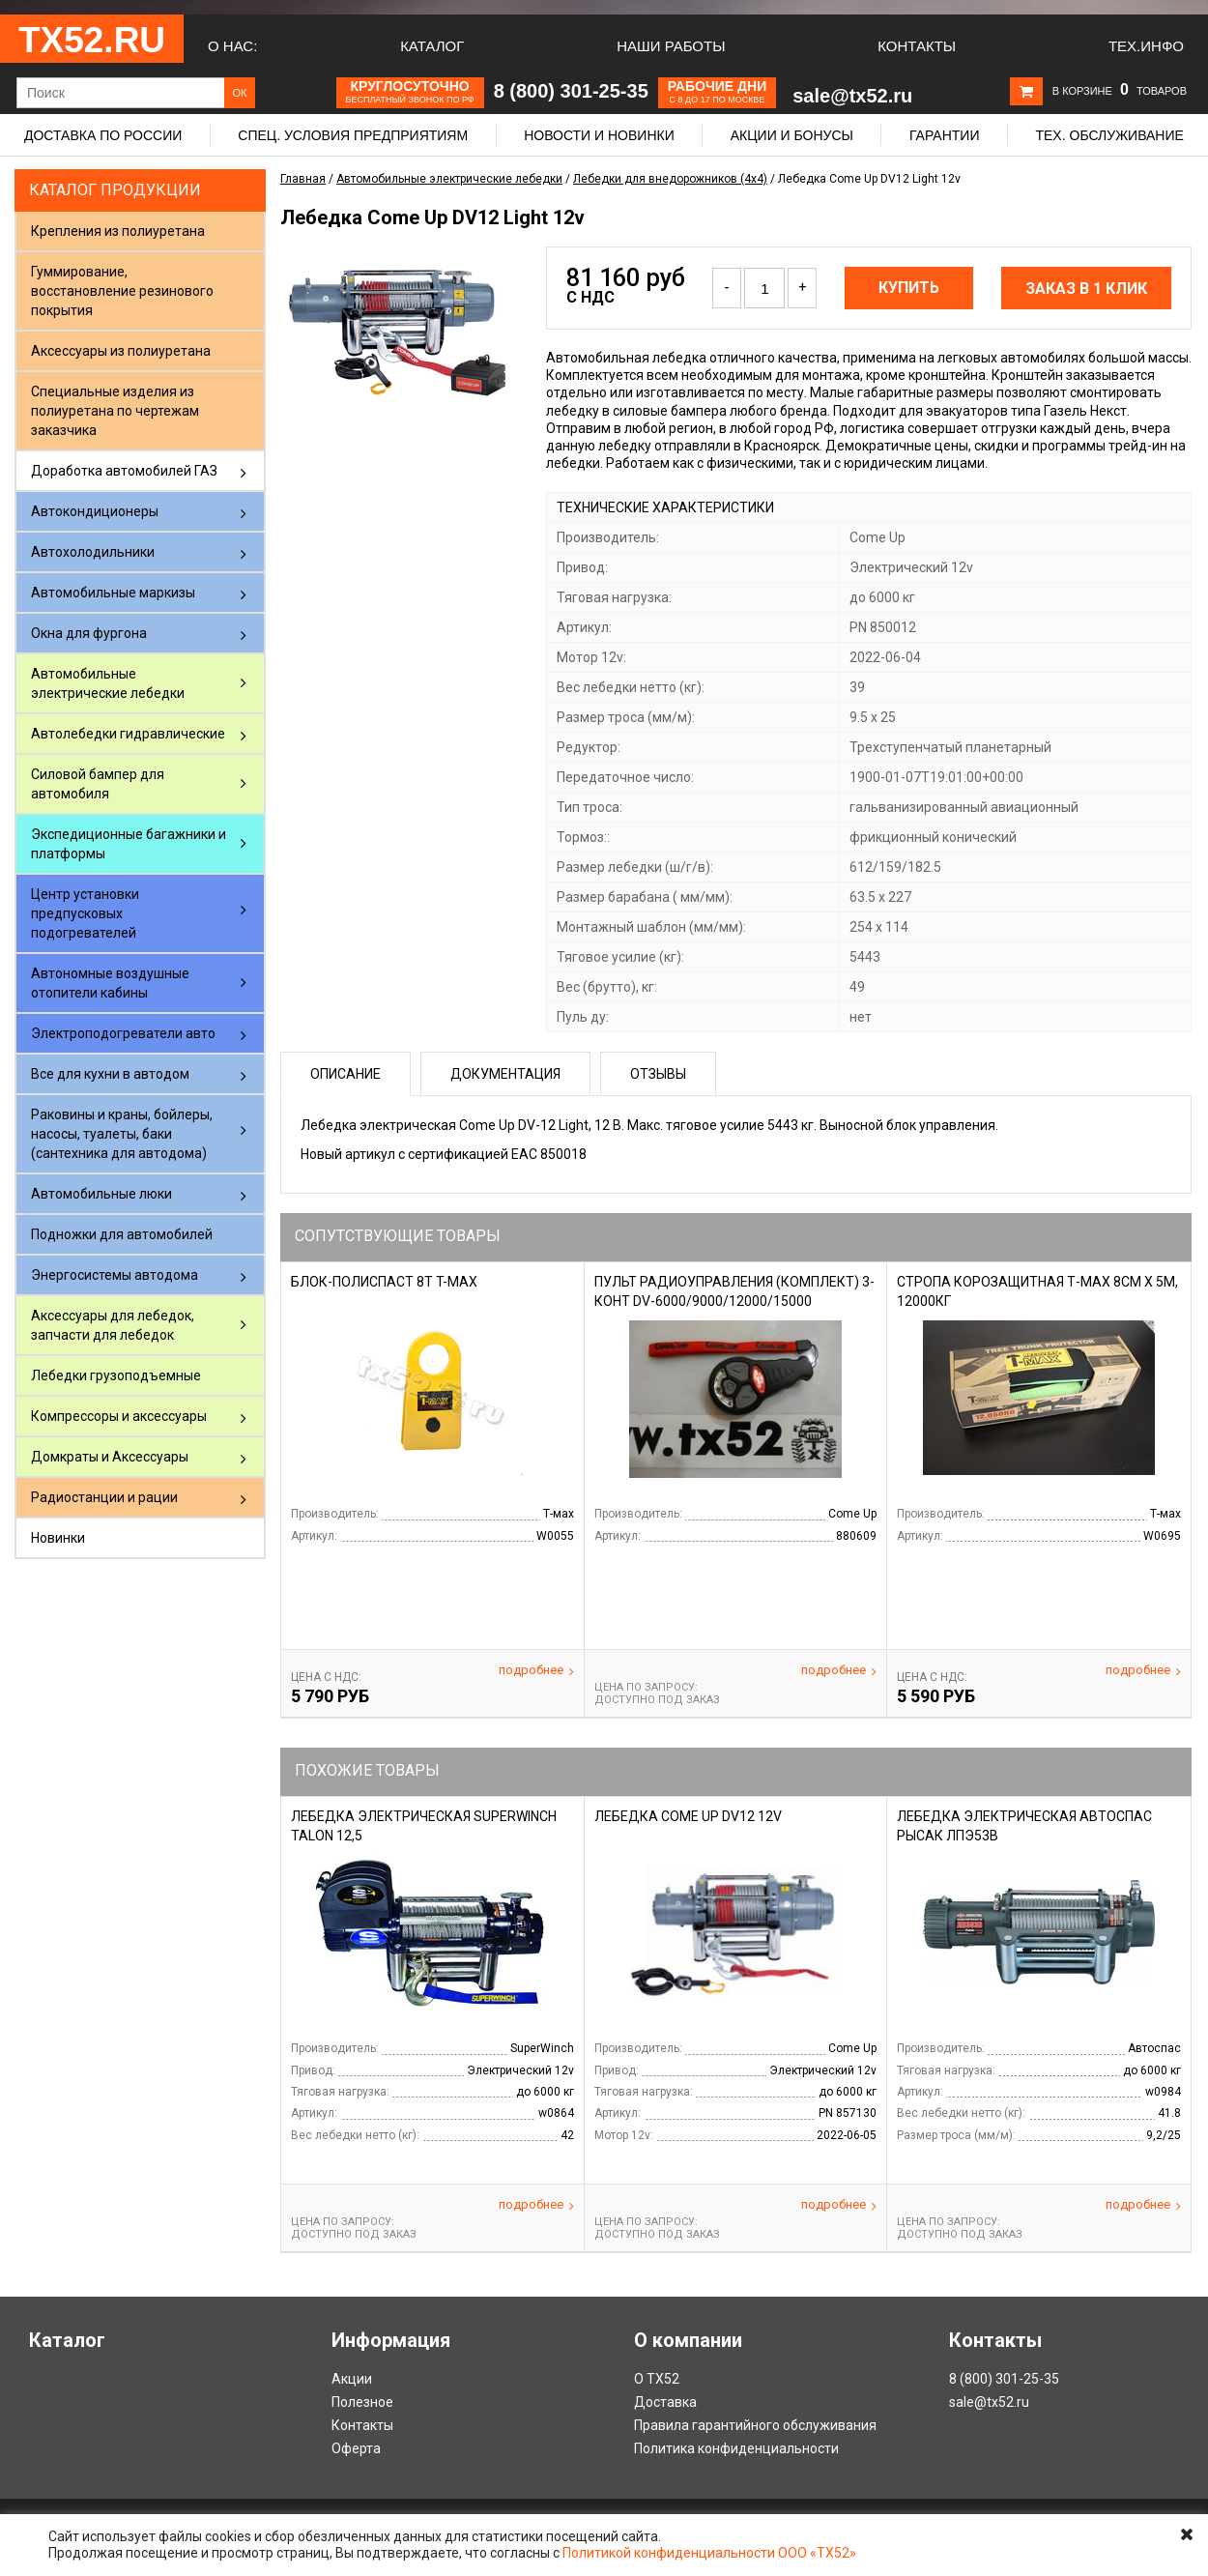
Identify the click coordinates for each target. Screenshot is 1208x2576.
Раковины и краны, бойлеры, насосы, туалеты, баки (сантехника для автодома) (122, 1134)
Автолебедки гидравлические (128, 733)
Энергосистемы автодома (114, 1275)
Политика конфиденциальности (736, 2448)
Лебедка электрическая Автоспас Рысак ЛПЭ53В (1024, 1826)
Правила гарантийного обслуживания (755, 2425)
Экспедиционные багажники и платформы (128, 843)
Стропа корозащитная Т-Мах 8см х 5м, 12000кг (1037, 1291)
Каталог (432, 46)
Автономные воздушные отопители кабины (110, 983)
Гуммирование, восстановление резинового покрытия (122, 291)
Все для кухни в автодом (110, 1074)
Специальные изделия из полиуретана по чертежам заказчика (115, 411)
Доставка (665, 2402)
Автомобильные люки (101, 1193)
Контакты (916, 46)
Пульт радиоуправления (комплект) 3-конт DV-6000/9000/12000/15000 (734, 1291)
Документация (505, 1074)
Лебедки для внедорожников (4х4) (670, 179)
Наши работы (671, 46)
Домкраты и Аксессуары (109, 1456)
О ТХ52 (656, 2379)
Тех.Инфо (1146, 46)
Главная (303, 179)
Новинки (58, 1538)
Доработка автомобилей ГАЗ (124, 470)
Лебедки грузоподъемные (116, 1375)
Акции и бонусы (792, 135)
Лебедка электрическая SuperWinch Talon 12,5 (424, 1826)
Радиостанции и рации (104, 1497)
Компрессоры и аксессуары (119, 1416)
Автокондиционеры (94, 511)
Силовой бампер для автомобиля (97, 784)
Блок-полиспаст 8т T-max (384, 1281)
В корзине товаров (1119, 91)
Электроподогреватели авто (123, 1033)
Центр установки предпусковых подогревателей (85, 913)
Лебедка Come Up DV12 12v (688, 1816)
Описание (345, 1074)
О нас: (232, 46)
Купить (908, 287)
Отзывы (658, 1074)
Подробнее (536, 1670)
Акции (351, 2379)
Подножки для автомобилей (122, 1234)
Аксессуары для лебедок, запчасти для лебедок (112, 1325)
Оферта (356, 2448)
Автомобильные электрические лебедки (108, 683)
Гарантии (944, 135)
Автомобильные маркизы (113, 592)
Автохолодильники (93, 552)
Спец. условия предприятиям (353, 135)
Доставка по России (103, 135)
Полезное (362, 2402)
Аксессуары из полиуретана (121, 351)
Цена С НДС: (326, 1677)
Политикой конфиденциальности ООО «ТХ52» (709, 2553)
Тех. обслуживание (1109, 135)
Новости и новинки (599, 135)
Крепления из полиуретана (118, 231)
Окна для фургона (89, 633)
